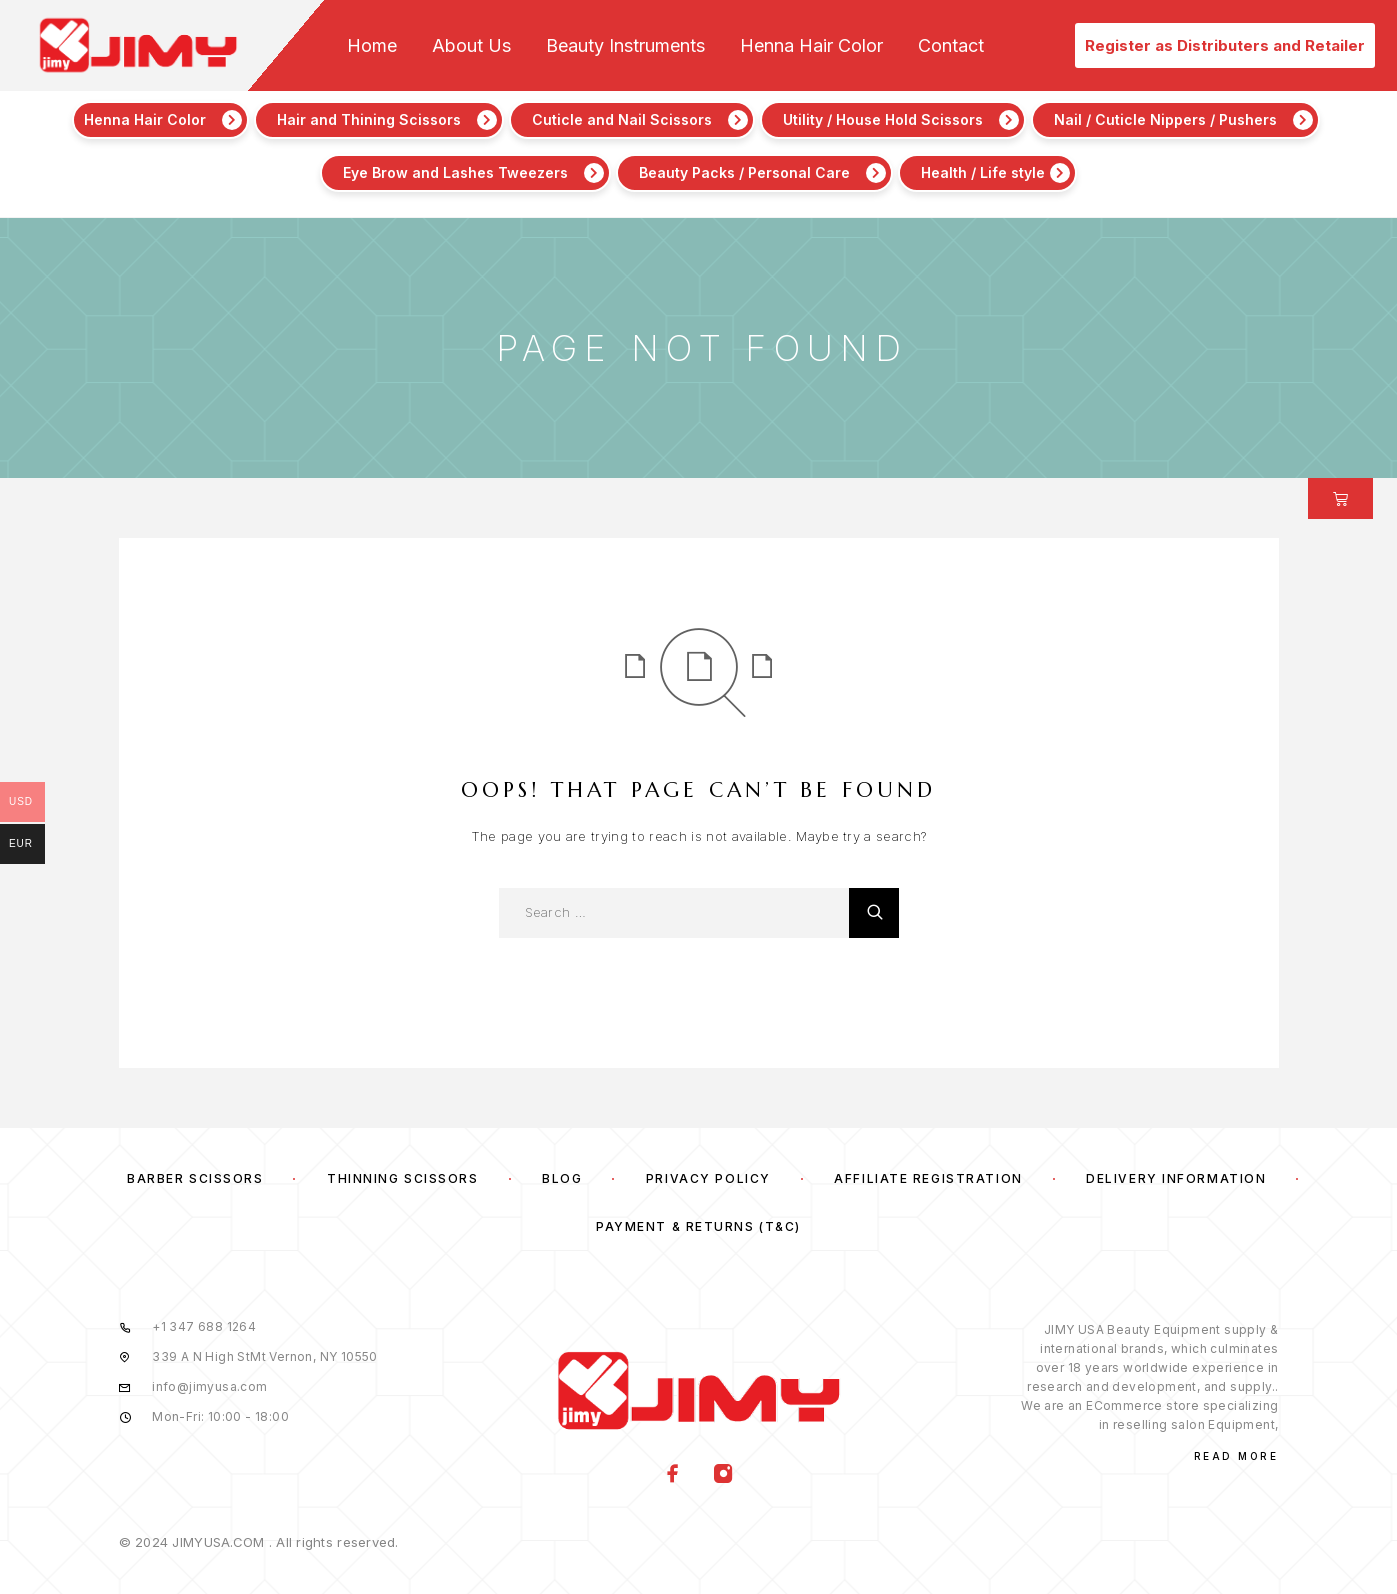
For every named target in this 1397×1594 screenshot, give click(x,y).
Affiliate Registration (928, 1178)
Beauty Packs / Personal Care (744, 172)
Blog (562, 1178)
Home (372, 46)
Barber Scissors (195, 1178)
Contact (951, 46)
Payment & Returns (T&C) (698, 1226)
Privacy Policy (708, 1178)
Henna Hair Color (811, 46)
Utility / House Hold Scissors (883, 119)
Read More (1236, 1456)
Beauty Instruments (625, 46)
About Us (471, 46)
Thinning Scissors (403, 1178)
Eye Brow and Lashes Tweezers (455, 172)
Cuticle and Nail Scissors (622, 119)
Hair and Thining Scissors (369, 119)
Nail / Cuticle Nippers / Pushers (1165, 119)
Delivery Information (1176, 1178)
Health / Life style (983, 172)
